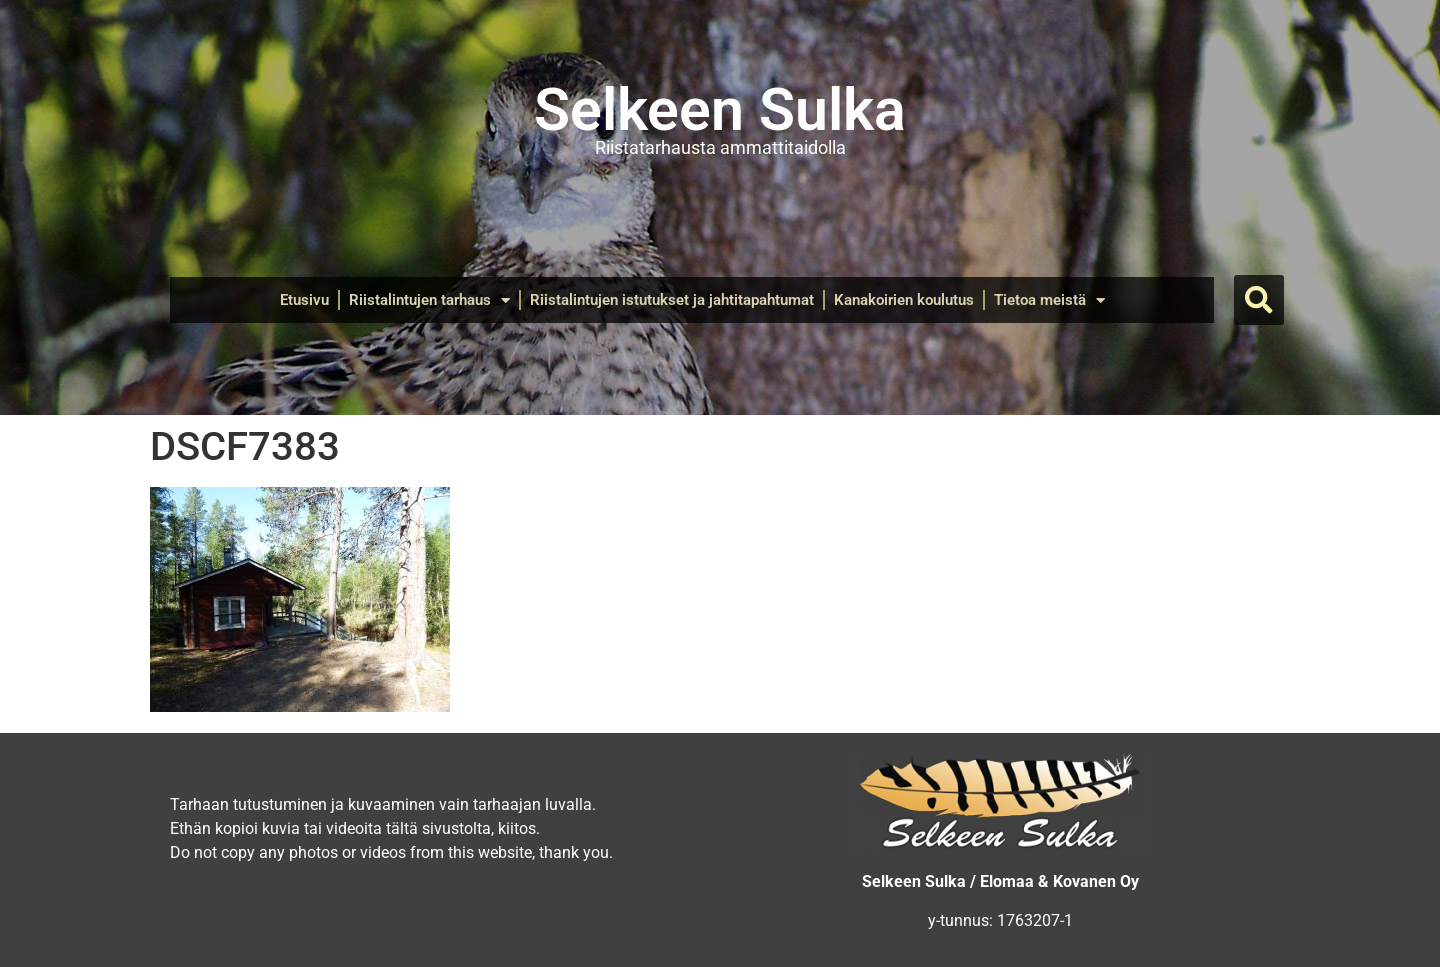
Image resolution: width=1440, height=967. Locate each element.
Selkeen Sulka (720, 109)
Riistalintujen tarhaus (429, 300)
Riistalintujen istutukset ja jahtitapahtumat (672, 300)
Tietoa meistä (1049, 300)
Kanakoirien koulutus (904, 300)
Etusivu (304, 300)
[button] (1259, 300)
